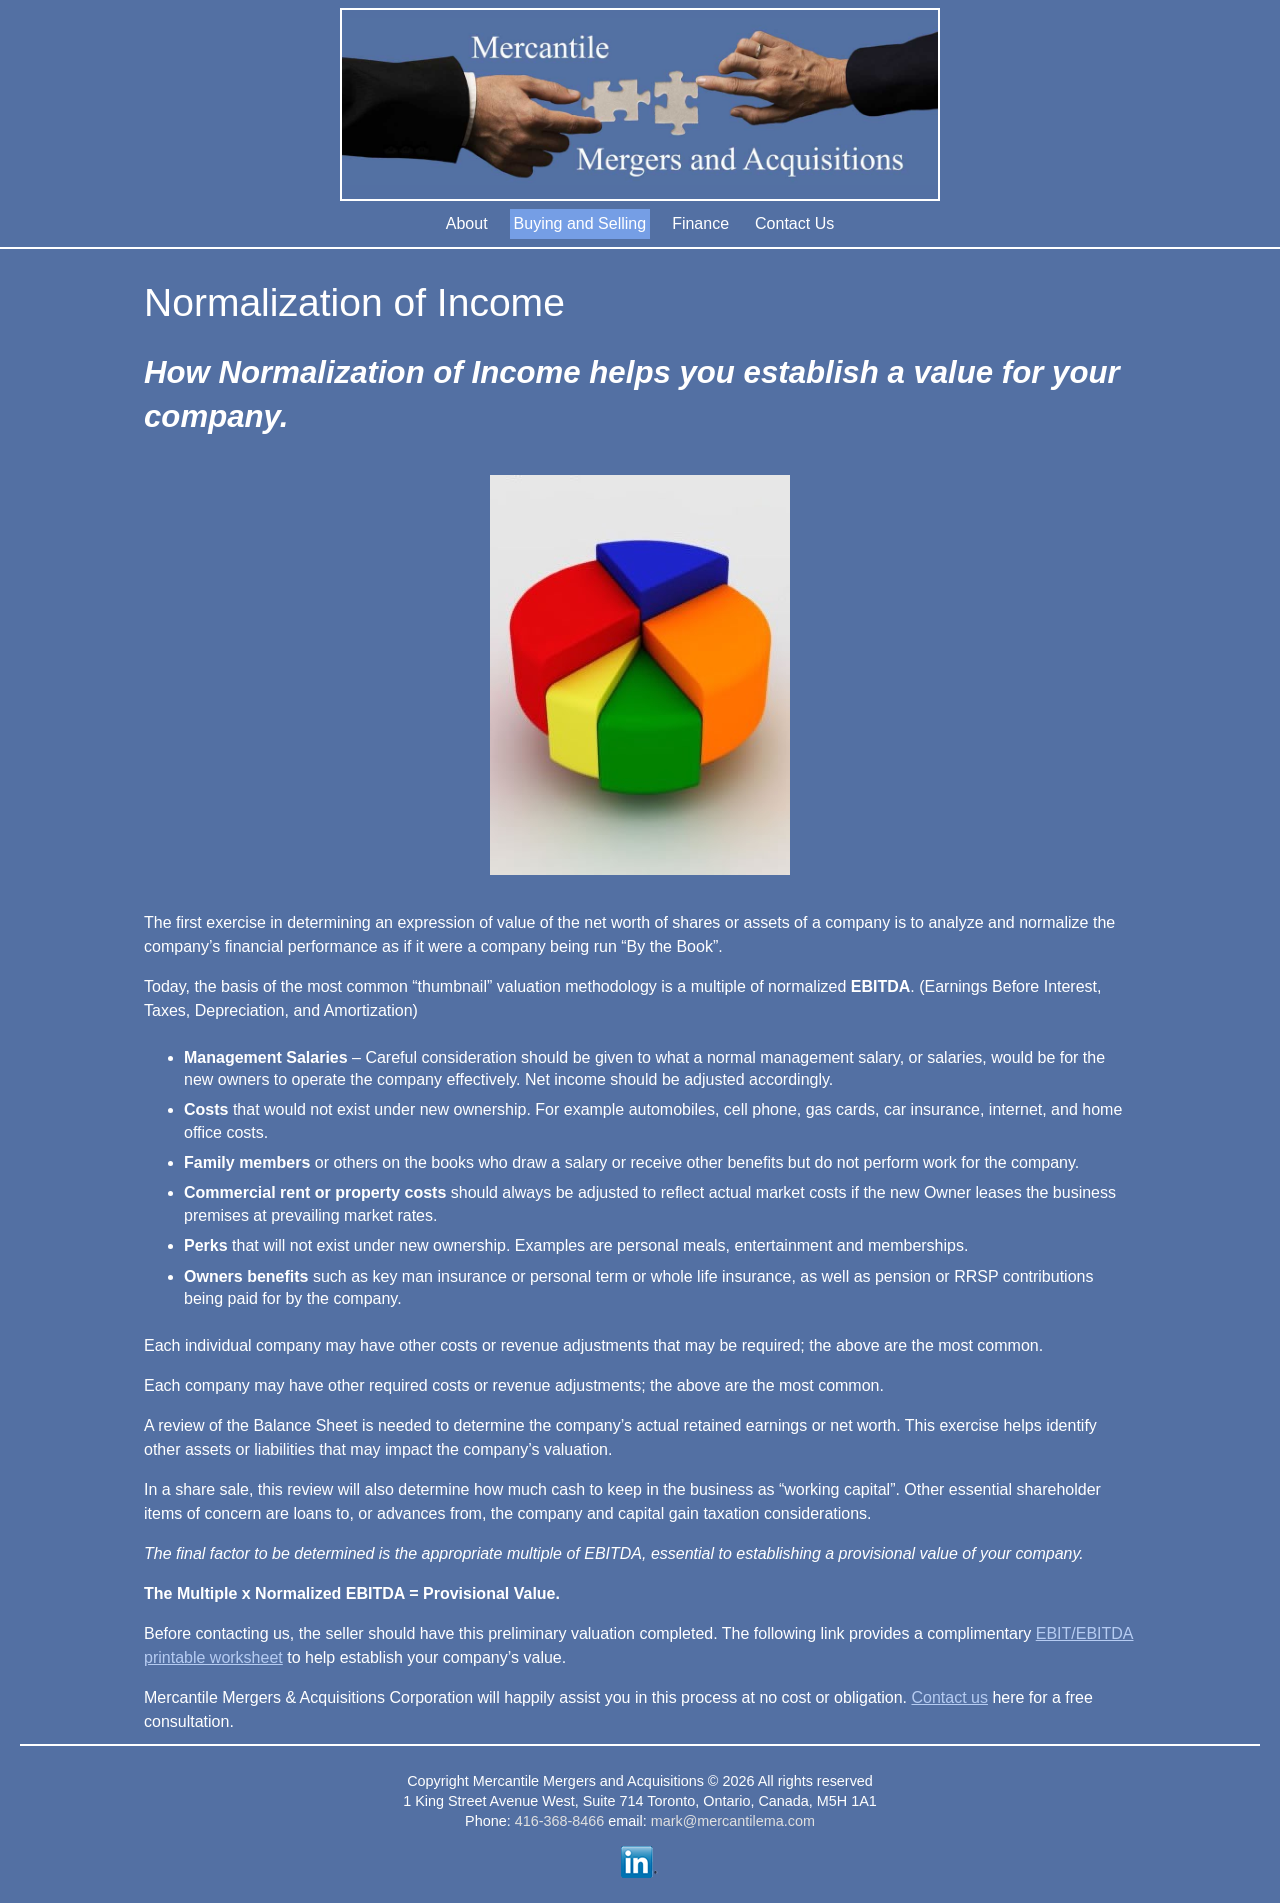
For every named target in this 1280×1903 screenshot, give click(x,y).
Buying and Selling (580, 223)
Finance (700, 223)
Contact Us (794, 223)
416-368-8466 (560, 1821)
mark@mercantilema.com (733, 1821)
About (467, 223)
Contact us (949, 1697)
